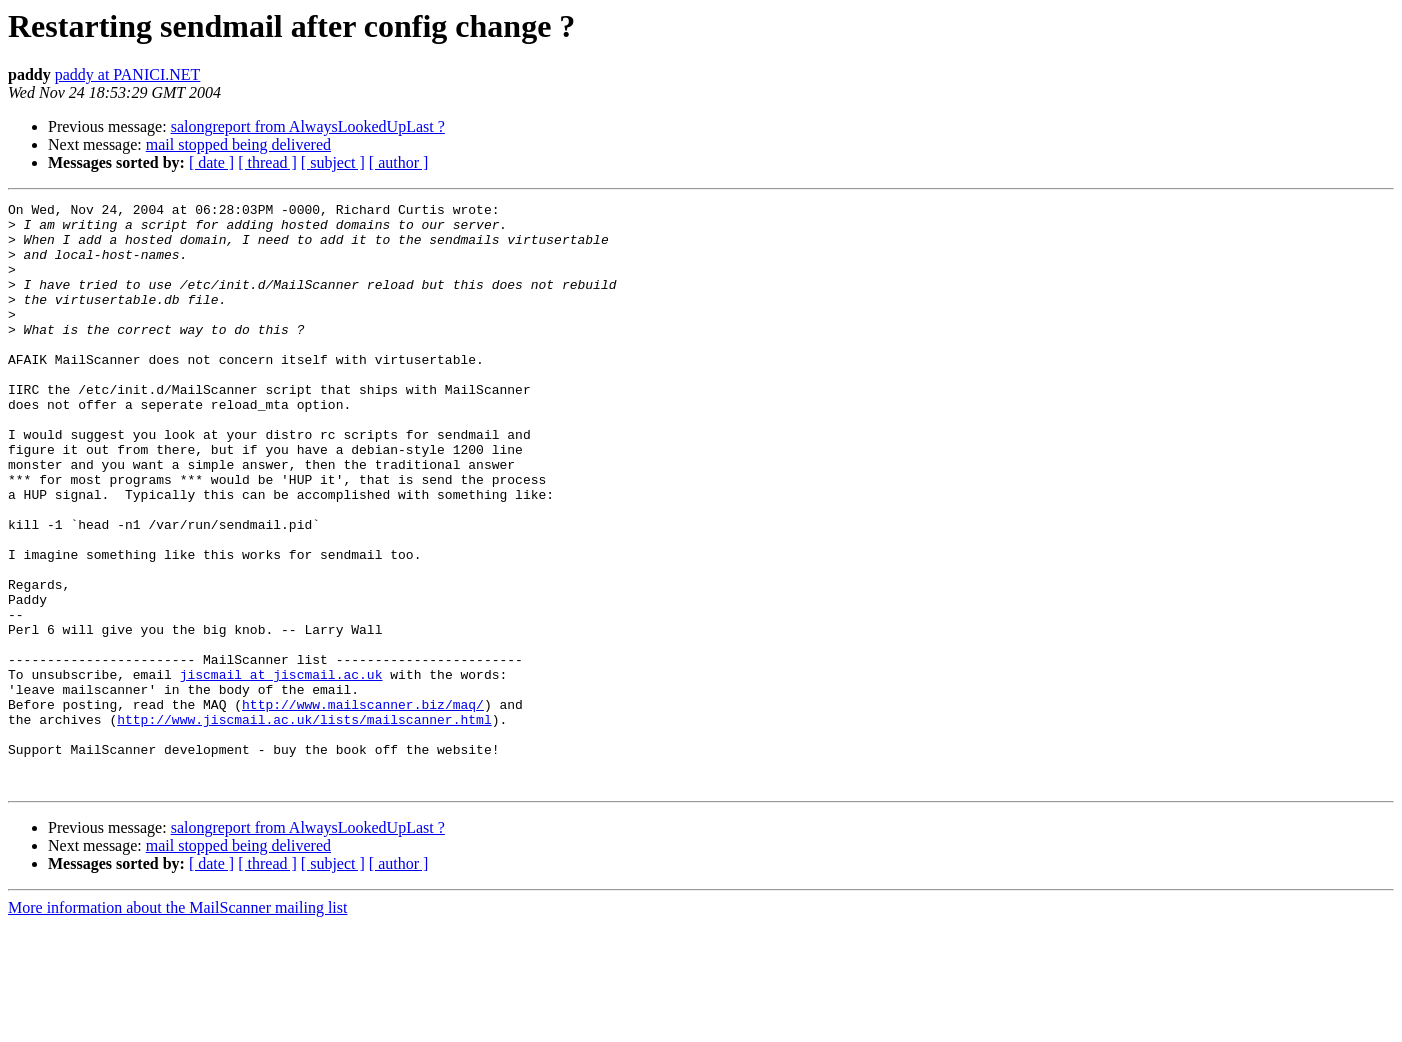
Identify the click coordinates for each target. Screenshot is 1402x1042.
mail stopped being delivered (238, 144)
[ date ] (211, 162)
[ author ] (399, 162)
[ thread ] (267, 162)
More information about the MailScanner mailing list (177, 1024)
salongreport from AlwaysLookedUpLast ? (308, 126)
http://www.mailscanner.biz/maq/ (363, 806)
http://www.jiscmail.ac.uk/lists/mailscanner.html (304, 824)
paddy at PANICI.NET (128, 74)
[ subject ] (333, 162)
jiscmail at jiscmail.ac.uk (281, 770)
